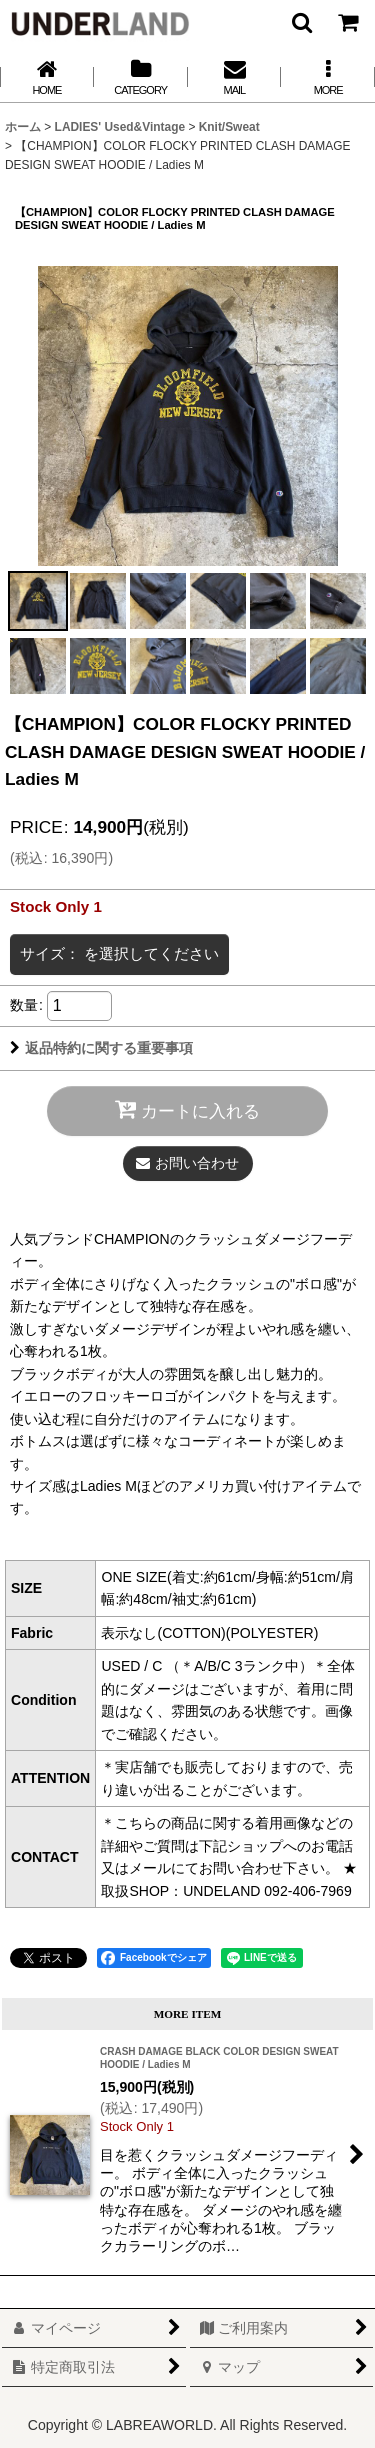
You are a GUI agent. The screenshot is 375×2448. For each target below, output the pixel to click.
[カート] (347, 22)
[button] (301, 22)
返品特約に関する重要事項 (101, 1048)
